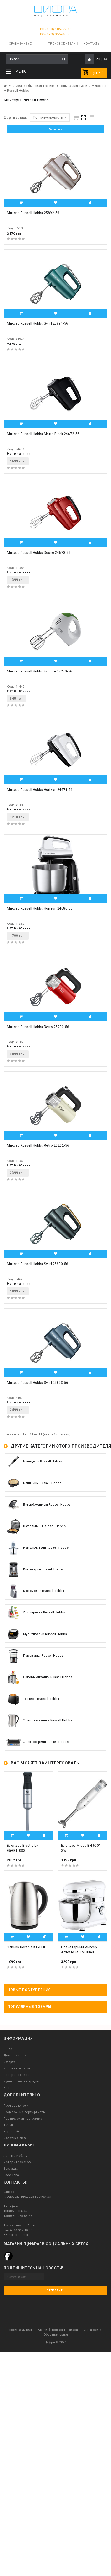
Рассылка (11, 2175)
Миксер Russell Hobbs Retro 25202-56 (38, 1145)
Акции (8, 2125)
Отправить (55, 2290)
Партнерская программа (23, 2118)
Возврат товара (16, 2075)
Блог (7, 2088)
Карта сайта (13, 2131)
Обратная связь (16, 2138)
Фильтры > (55, 129)
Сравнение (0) (20, 43)
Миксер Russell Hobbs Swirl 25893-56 (37, 1382)
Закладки (11, 2168)
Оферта (10, 2062)
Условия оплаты (17, 2068)
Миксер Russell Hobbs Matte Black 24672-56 (43, 434)
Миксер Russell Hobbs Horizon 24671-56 (40, 790)
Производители (62, 43)
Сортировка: (15, 118)
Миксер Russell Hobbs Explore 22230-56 (39, 671)
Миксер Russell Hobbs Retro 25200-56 (38, 1027)
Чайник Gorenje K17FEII (26, 1947)
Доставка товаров (19, 2055)
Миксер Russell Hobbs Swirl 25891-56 (37, 323)
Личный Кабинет (16, 2155)
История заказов (17, 2162)
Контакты (92, 43)
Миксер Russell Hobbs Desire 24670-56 (38, 553)
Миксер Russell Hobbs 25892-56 (33, 213)
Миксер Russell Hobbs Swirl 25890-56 (37, 1264)
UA (105, 59)
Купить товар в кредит (22, 2081)
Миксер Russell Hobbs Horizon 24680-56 (40, 908)
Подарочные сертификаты (25, 2112)
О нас (8, 2049)
